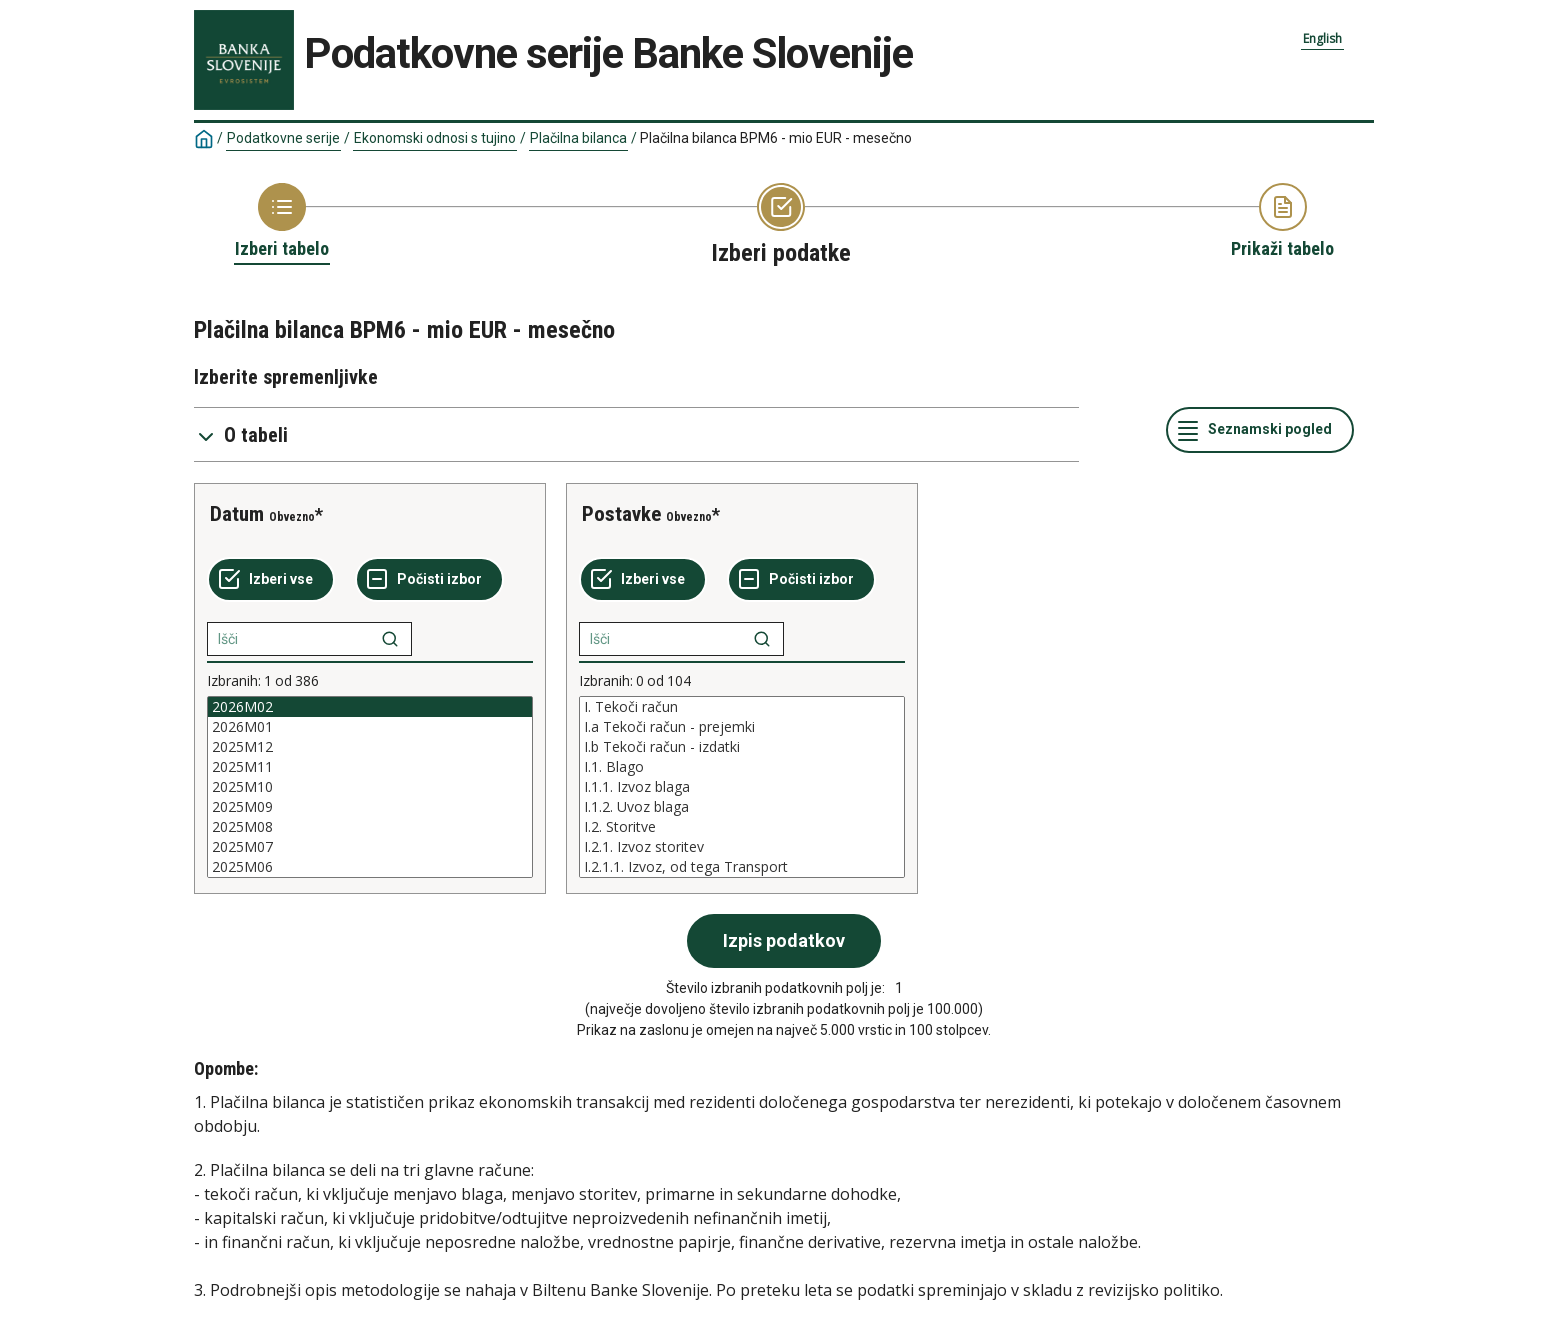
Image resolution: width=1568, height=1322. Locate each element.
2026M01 (370, 727)
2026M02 (370, 707)
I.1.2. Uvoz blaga (742, 807)
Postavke (621, 514)
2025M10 (370, 787)
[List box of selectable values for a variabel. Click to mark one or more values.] (370, 787)
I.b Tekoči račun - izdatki (742, 747)
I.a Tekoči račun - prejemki (742, 727)
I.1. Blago (742, 767)
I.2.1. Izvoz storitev (742, 847)
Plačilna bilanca (578, 138)
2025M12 (370, 747)
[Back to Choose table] (282, 222)
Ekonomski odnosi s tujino (435, 138)
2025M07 (370, 847)
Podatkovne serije (283, 138)
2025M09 (370, 807)
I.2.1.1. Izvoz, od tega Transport (742, 867)
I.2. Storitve (742, 827)
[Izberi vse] (271, 580)
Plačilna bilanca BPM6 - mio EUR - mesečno (776, 138)
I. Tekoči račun (742, 707)
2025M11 (370, 767)
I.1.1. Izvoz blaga (742, 787)
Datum (237, 514)
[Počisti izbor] (429, 580)
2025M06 (370, 867)
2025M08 (370, 827)
